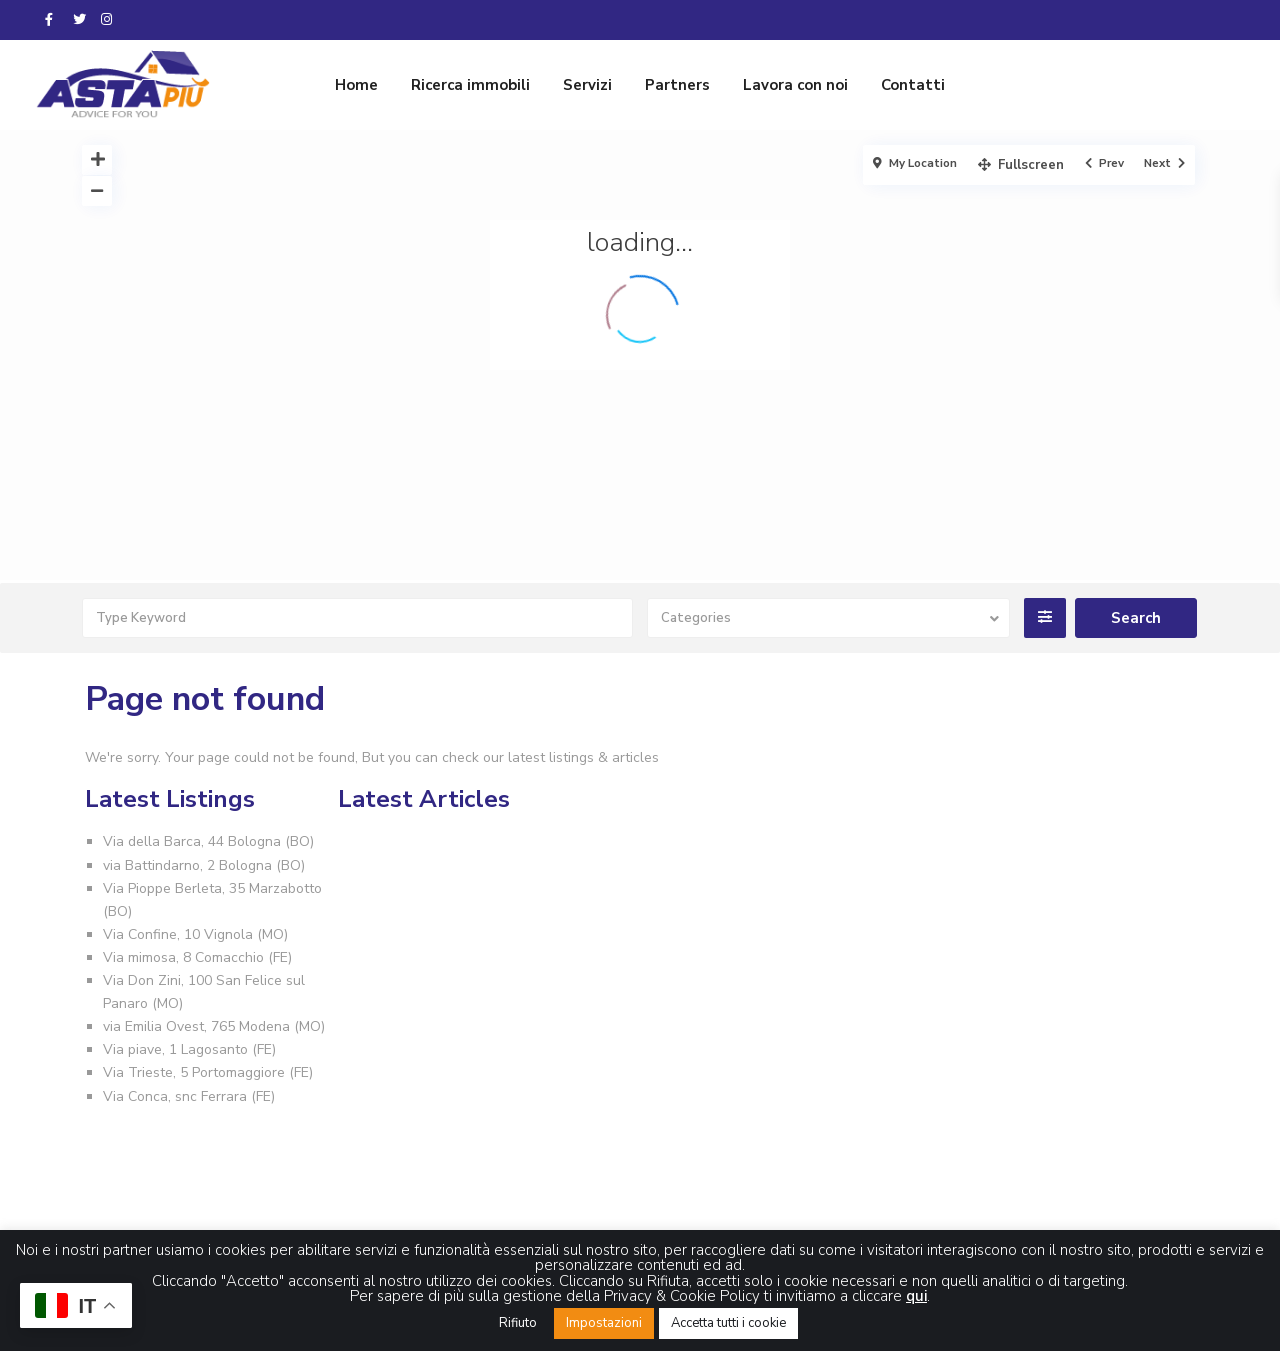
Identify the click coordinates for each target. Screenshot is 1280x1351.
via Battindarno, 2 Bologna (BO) (204, 865)
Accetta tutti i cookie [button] (728, 1323)
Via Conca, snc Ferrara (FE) (189, 1096)
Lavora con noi (795, 85)
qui (916, 1296)
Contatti (913, 85)
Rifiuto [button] (518, 1323)
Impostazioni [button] (604, 1323)
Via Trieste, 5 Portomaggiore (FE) (208, 1072)
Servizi (587, 85)
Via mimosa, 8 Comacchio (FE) (197, 957)
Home (356, 85)
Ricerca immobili (470, 85)
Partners (677, 85)
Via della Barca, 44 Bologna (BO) (208, 841)
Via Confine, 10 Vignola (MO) (195, 934)
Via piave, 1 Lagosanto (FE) (189, 1049)
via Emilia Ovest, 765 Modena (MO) (214, 1026)
